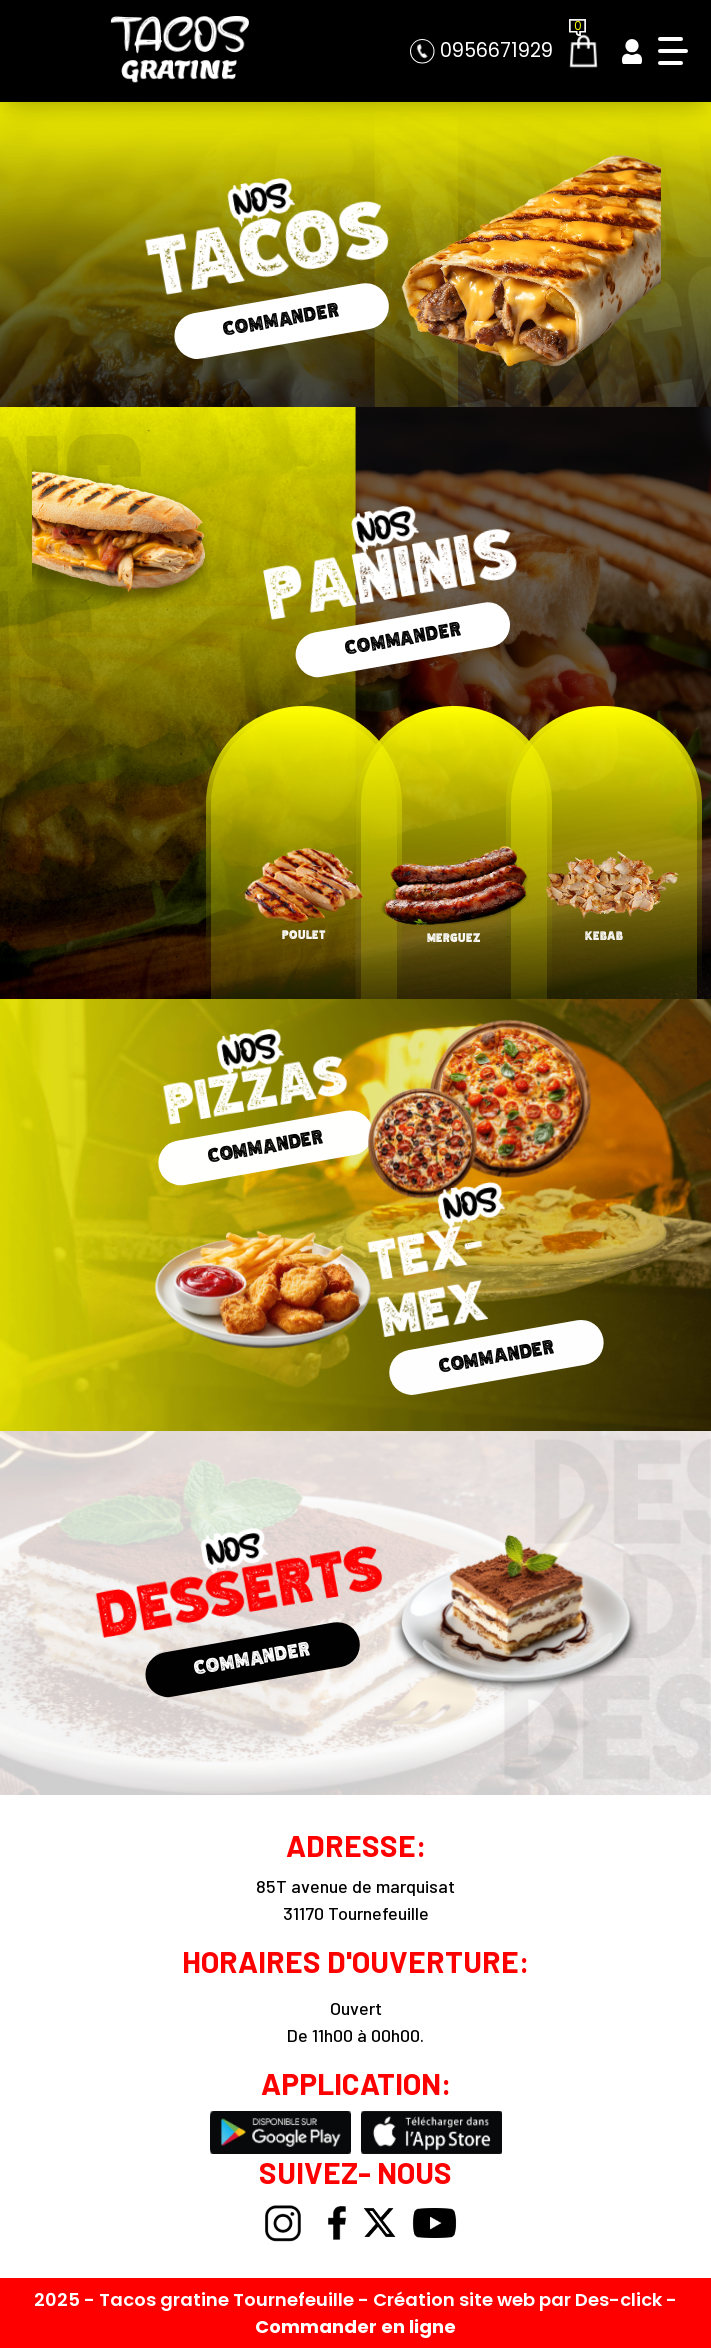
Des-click (618, 2299)
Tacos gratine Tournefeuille (228, 2299)
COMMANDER (281, 318)
